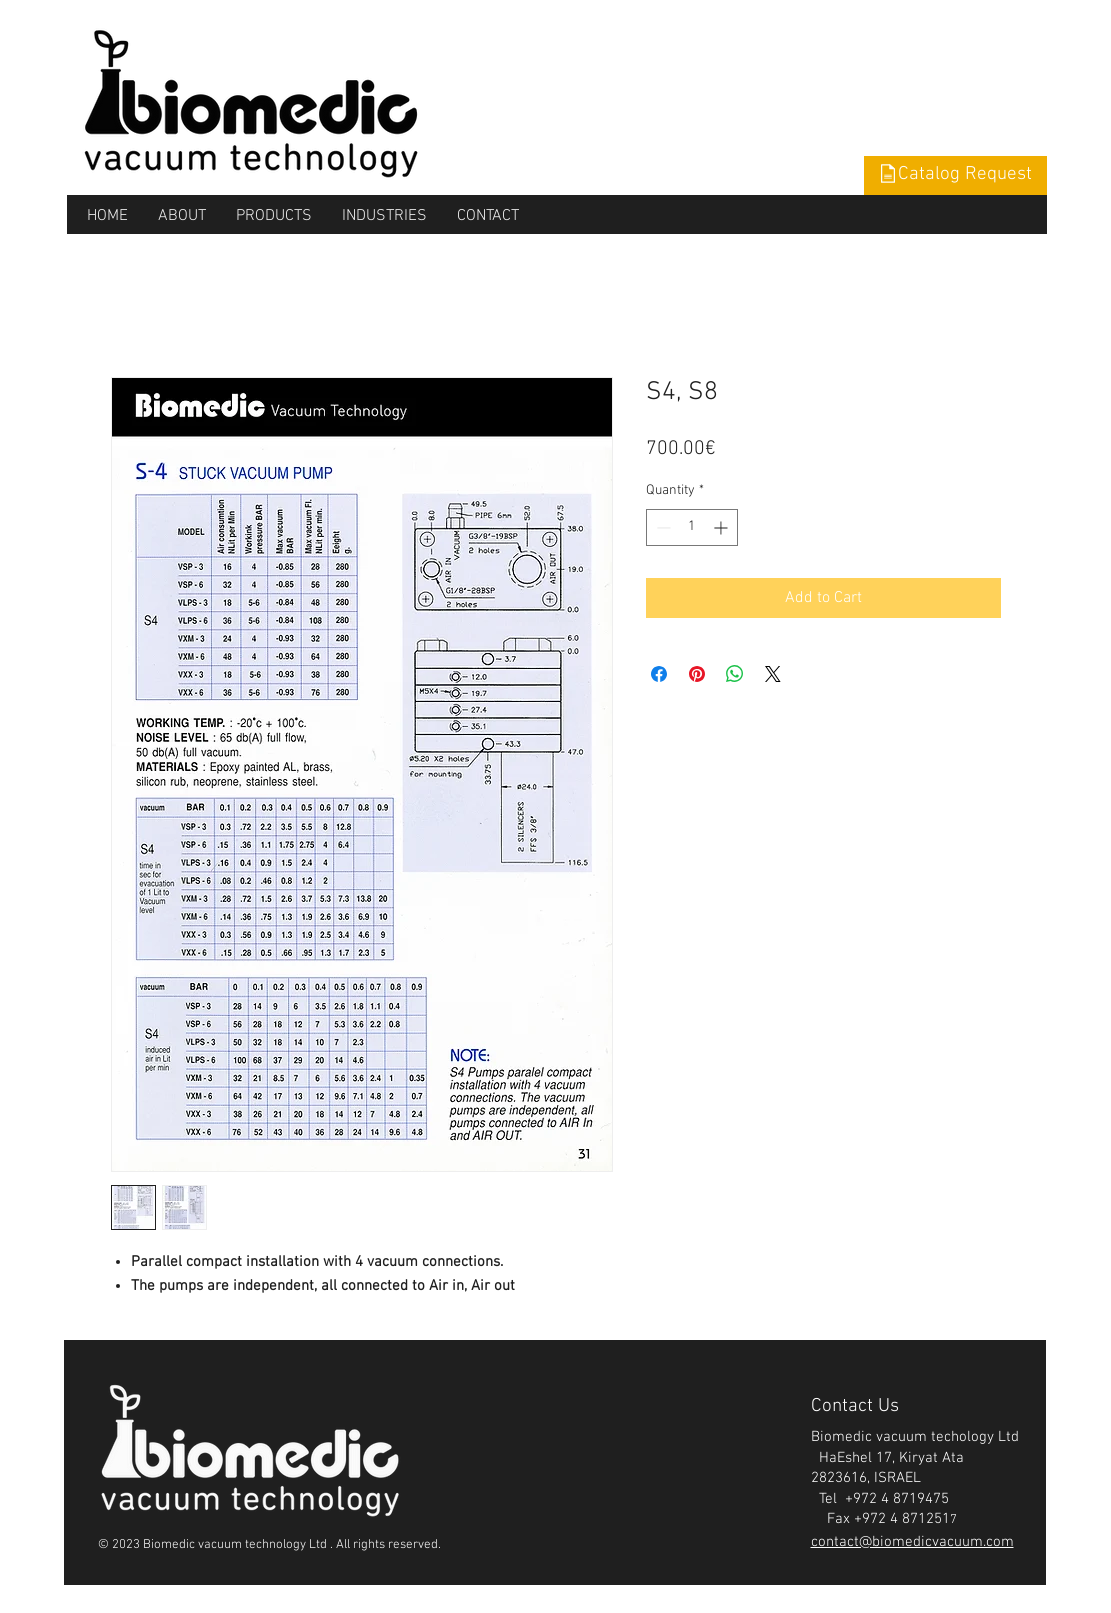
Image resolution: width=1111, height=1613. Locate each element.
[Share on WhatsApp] (735, 674)
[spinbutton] (692, 527)
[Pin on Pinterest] (697, 674)
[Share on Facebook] (659, 674)
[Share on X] (773, 674)
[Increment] (722, 527)
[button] (955, 175)
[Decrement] (661, 527)
